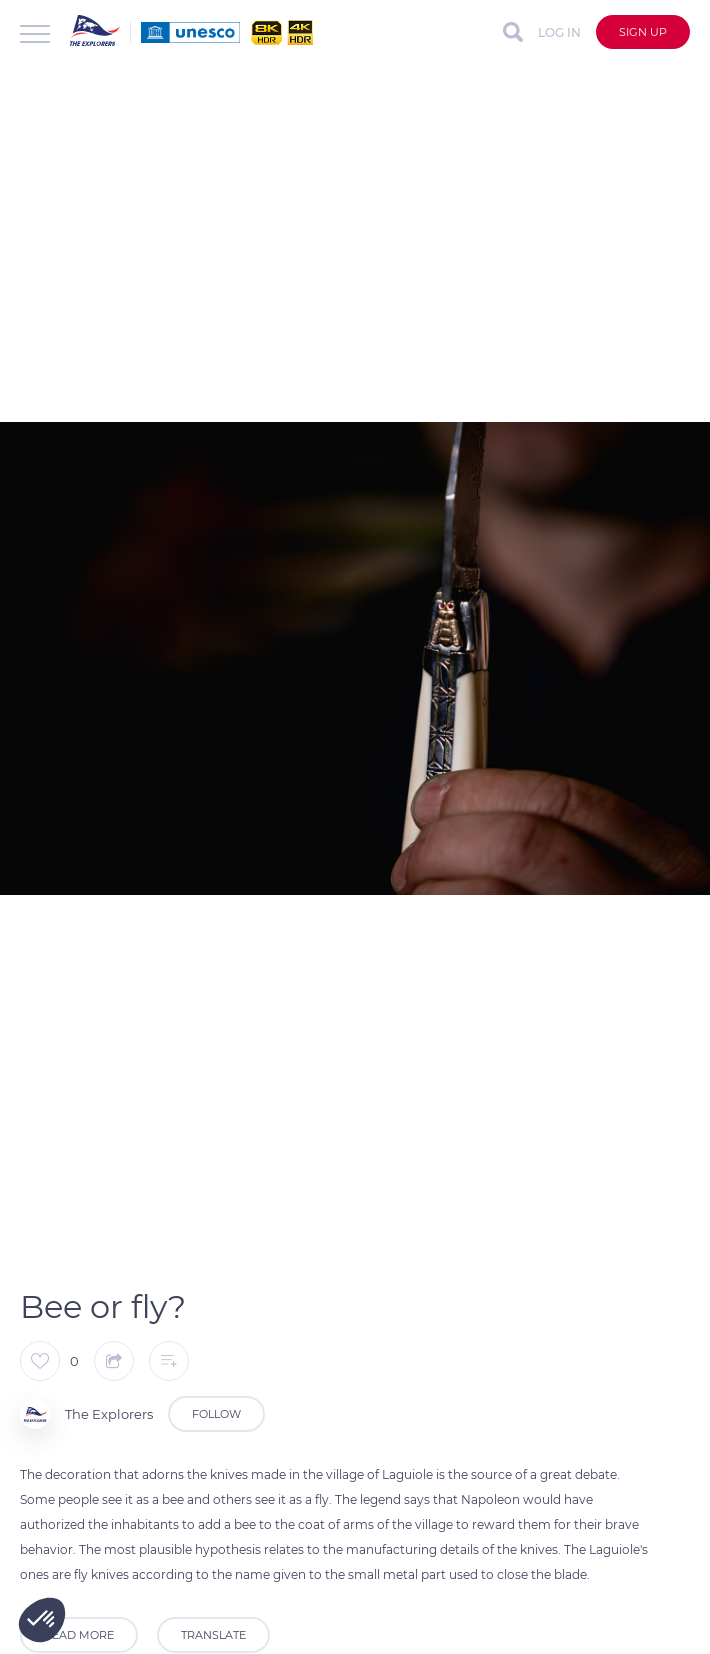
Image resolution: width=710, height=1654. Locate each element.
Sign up (643, 32)
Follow (216, 1414)
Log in (559, 32)
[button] (42, 1620)
